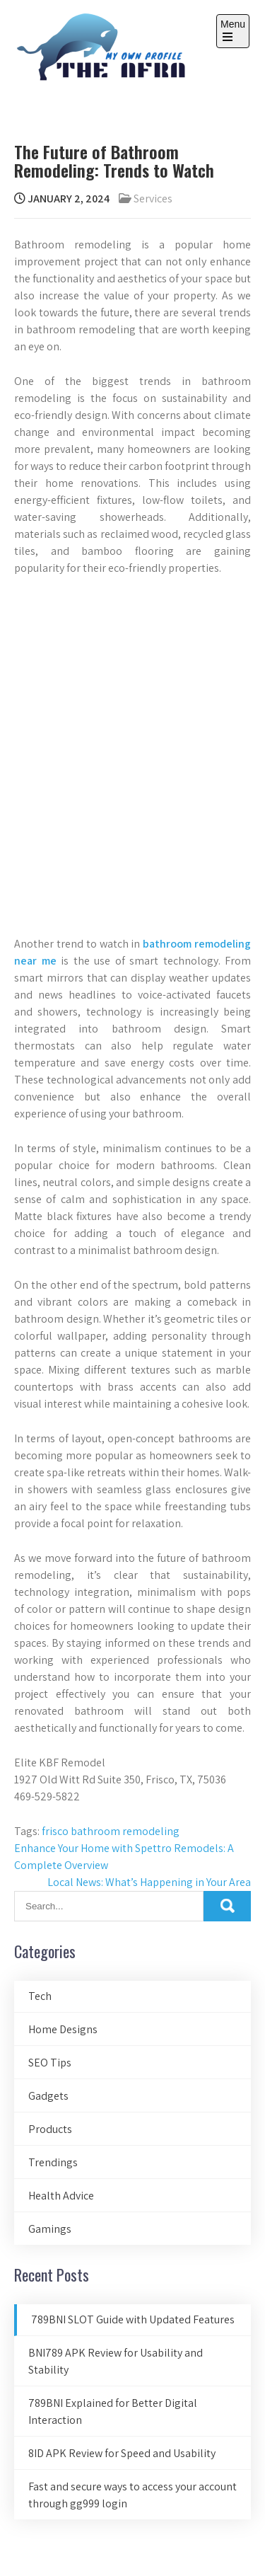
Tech (40, 1996)
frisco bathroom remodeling (110, 1831)
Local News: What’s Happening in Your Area (149, 1882)
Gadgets (48, 2095)
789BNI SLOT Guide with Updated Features (133, 2319)
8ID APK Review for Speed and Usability (122, 2453)
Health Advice (61, 2195)
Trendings (53, 2162)
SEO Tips (49, 2062)
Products (50, 2129)
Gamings (49, 2228)
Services (153, 198)
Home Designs (63, 2029)
